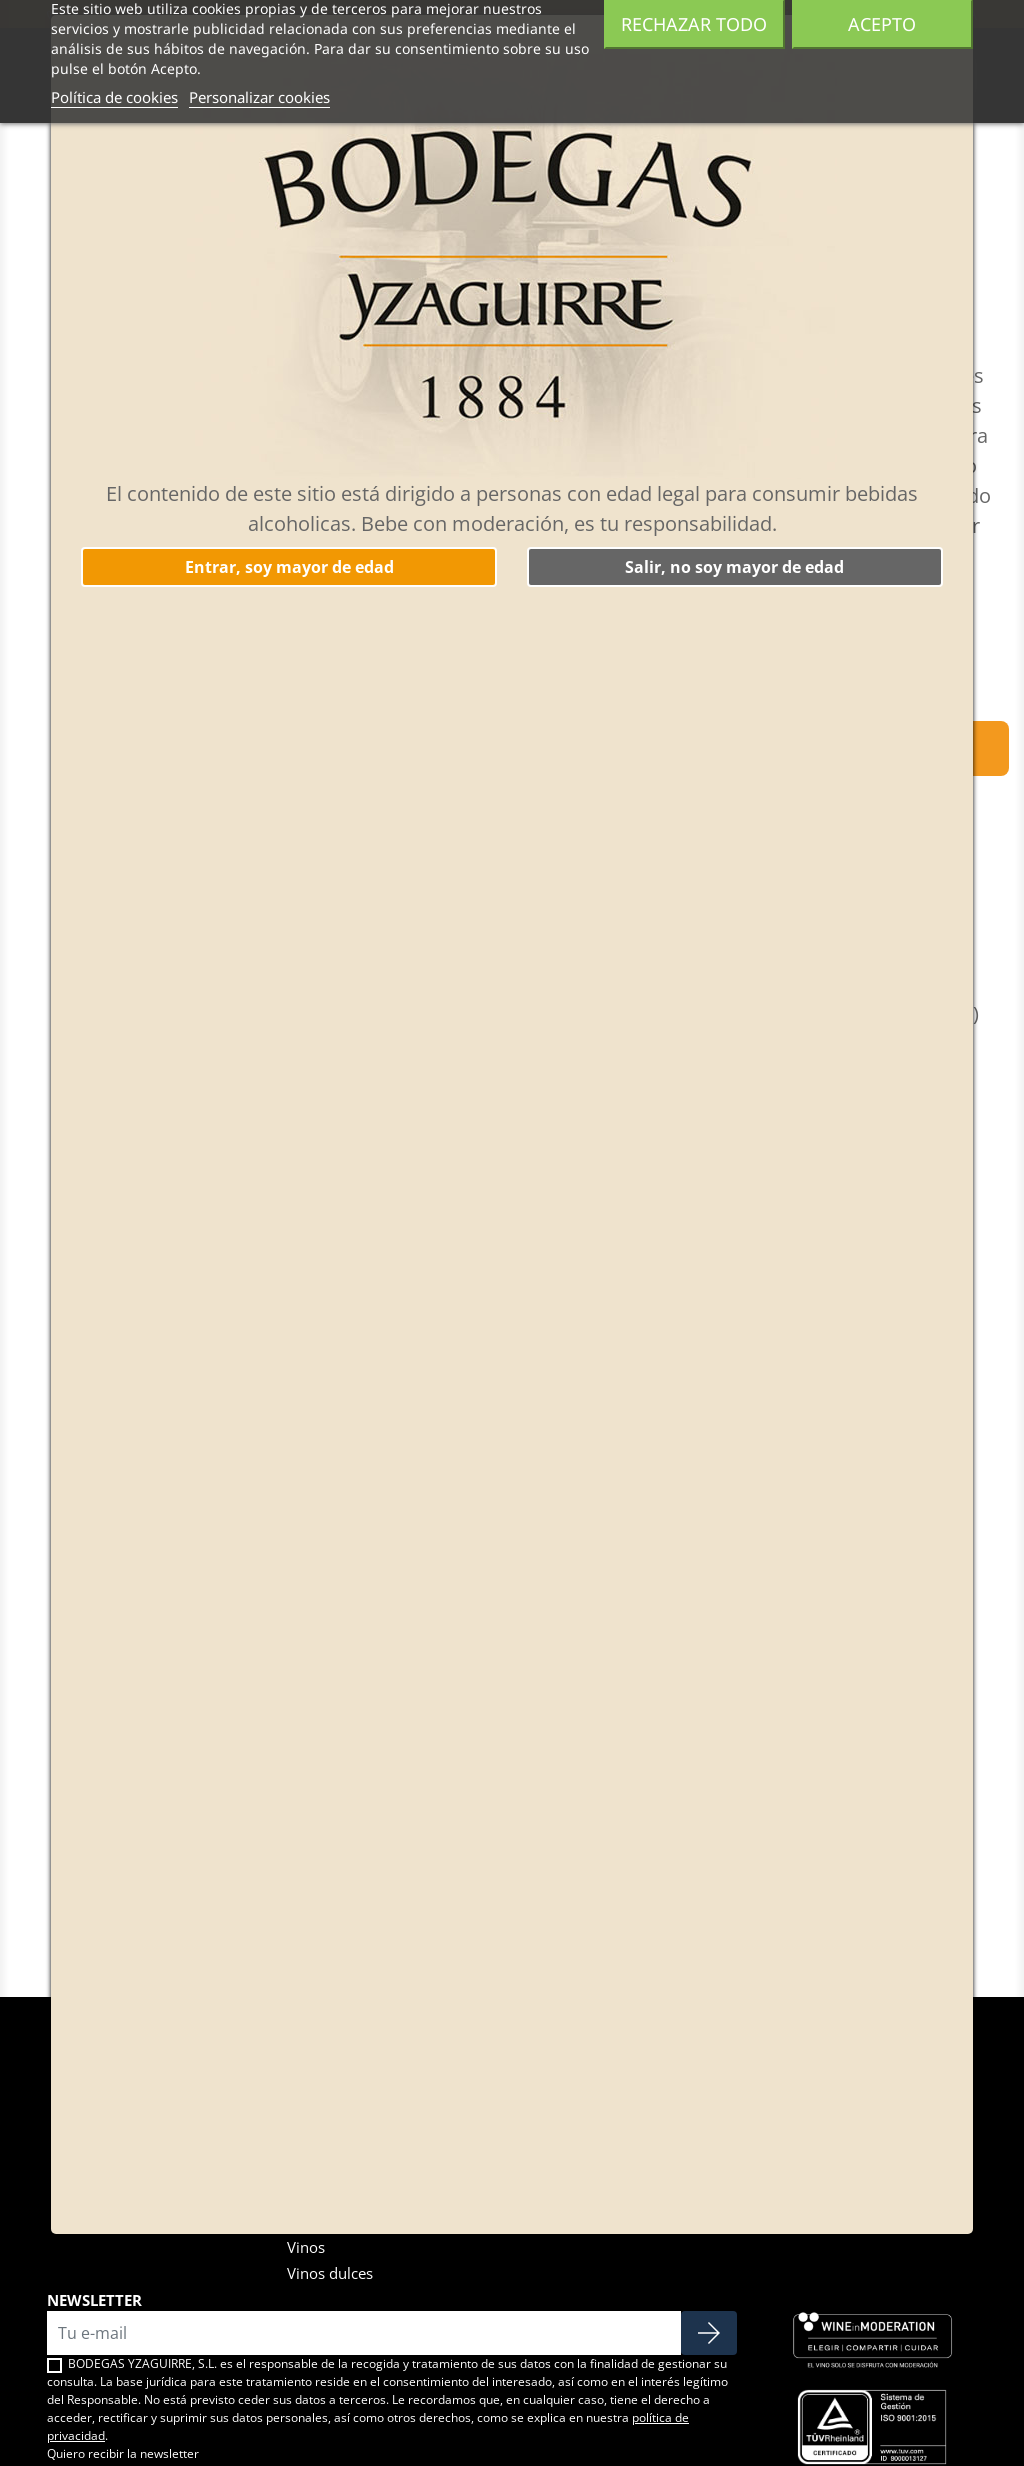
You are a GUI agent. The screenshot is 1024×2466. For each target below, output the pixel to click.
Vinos (306, 2247)
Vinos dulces (330, 2273)
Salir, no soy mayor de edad (734, 567)
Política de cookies (114, 97)
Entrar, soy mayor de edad (289, 567)
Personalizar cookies (259, 97)
